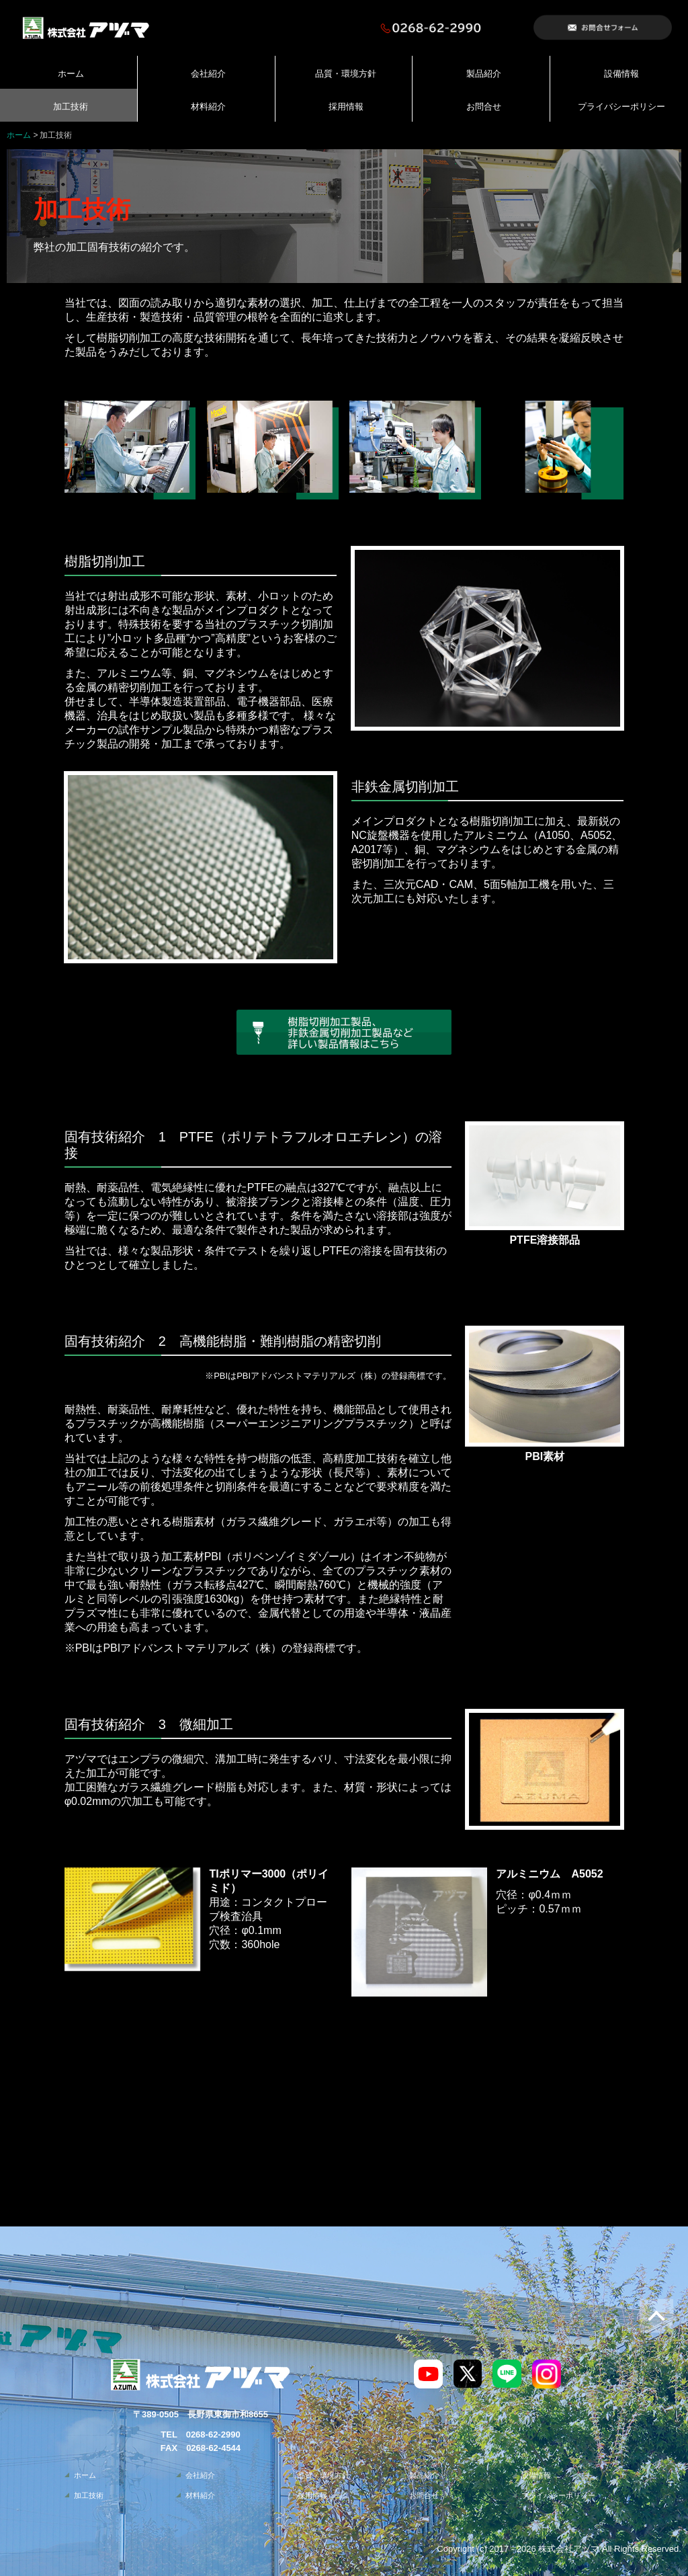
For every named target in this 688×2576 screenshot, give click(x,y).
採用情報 (346, 107)
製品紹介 (483, 74)
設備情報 (621, 74)
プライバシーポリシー (621, 107)
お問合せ (483, 107)
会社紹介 (208, 74)
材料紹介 (208, 107)
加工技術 (70, 107)
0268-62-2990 (213, 2434)
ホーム (71, 74)
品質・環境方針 (345, 74)
